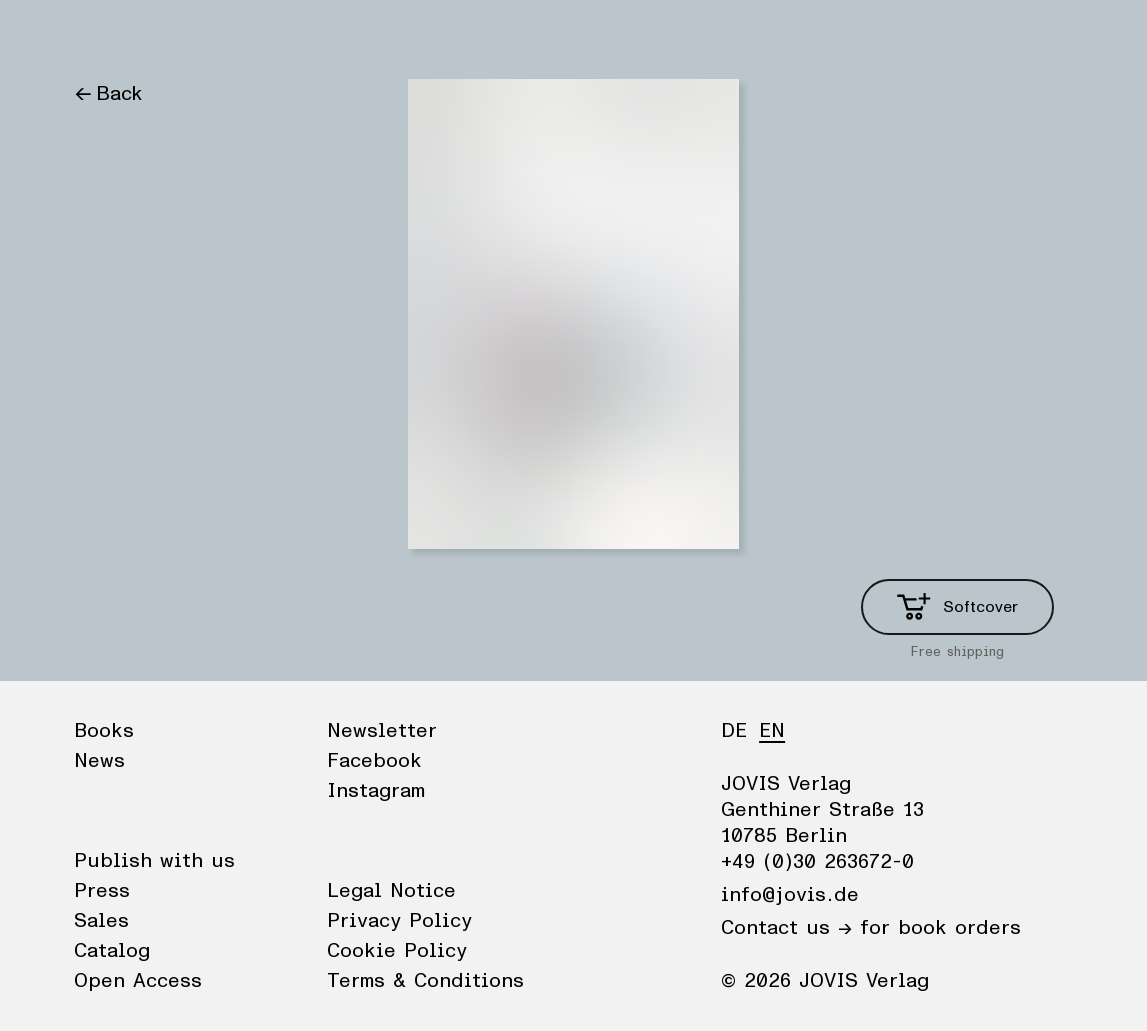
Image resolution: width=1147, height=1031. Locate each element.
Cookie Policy (397, 951)
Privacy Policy (399, 921)
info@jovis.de (790, 895)
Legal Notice (391, 891)
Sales (101, 921)
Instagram (376, 791)
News (177, 35)
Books (103, 35)
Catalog (112, 951)
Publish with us (154, 861)
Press (102, 891)
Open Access (138, 981)
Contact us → (786, 928)
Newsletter (382, 731)
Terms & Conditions (425, 981)
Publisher (264, 35)
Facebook (374, 761)
